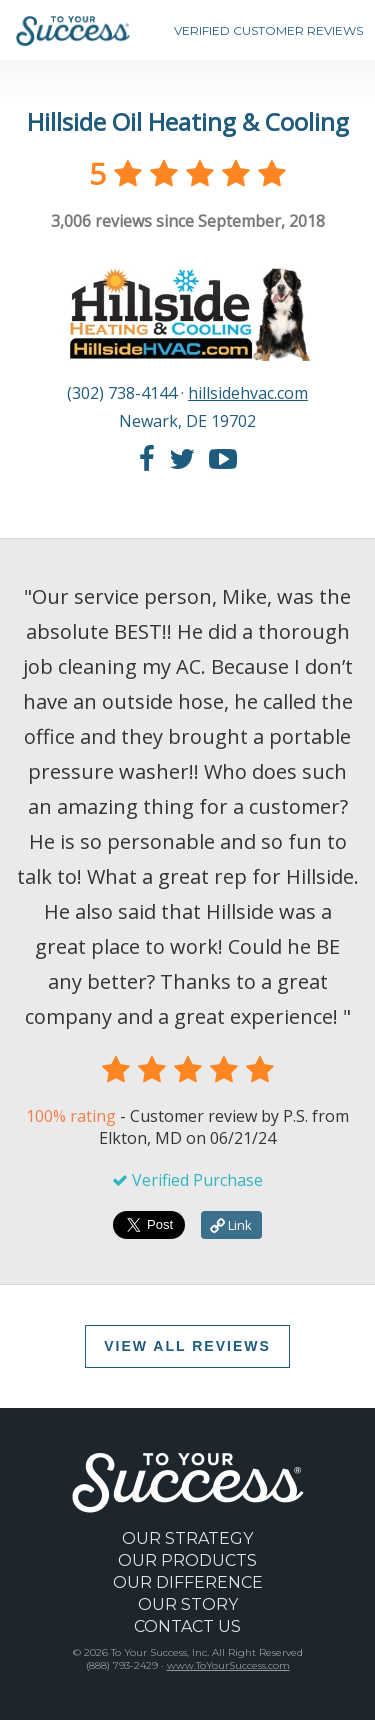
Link (231, 1225)
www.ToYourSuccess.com (228, 1665)
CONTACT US (187, 1626)
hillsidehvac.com (248, 393)
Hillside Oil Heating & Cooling (188, 121)
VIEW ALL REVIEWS (187, 1346)
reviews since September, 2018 (188, 221)
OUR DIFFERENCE (188, 1582)
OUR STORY (188, 1604)
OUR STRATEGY (187, 1538)
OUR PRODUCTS (187, 1560)
